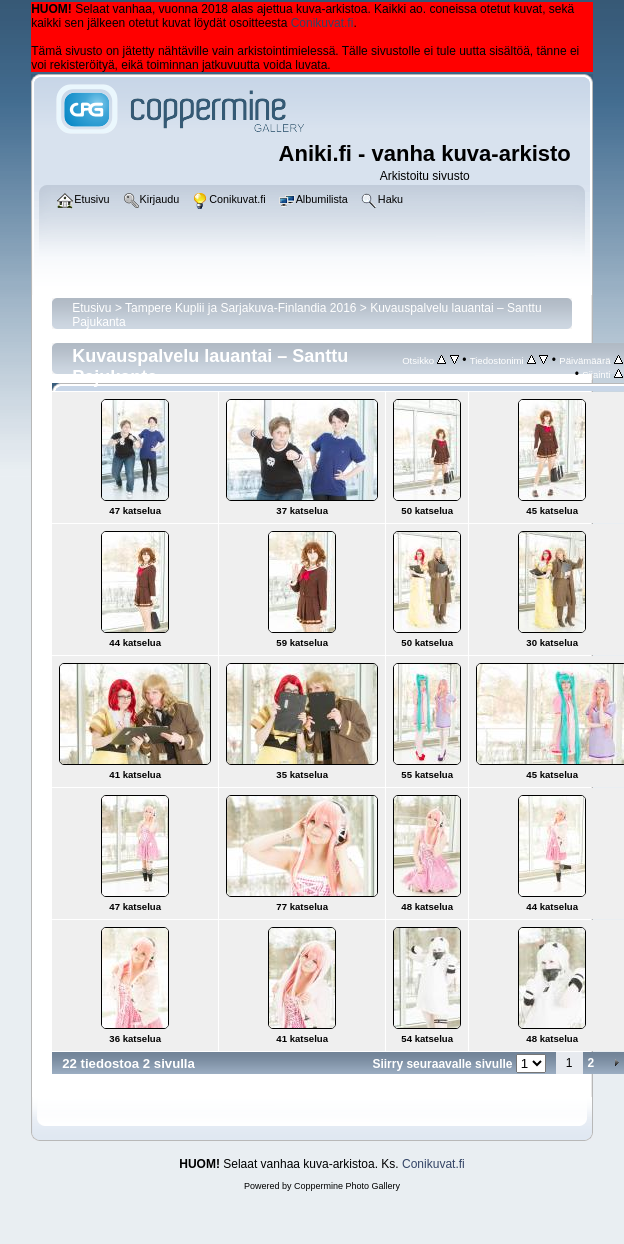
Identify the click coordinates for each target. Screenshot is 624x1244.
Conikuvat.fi (322, 23)
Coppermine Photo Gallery (347, 1186)
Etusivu (91, 308)
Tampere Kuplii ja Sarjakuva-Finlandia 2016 (240, 308)
